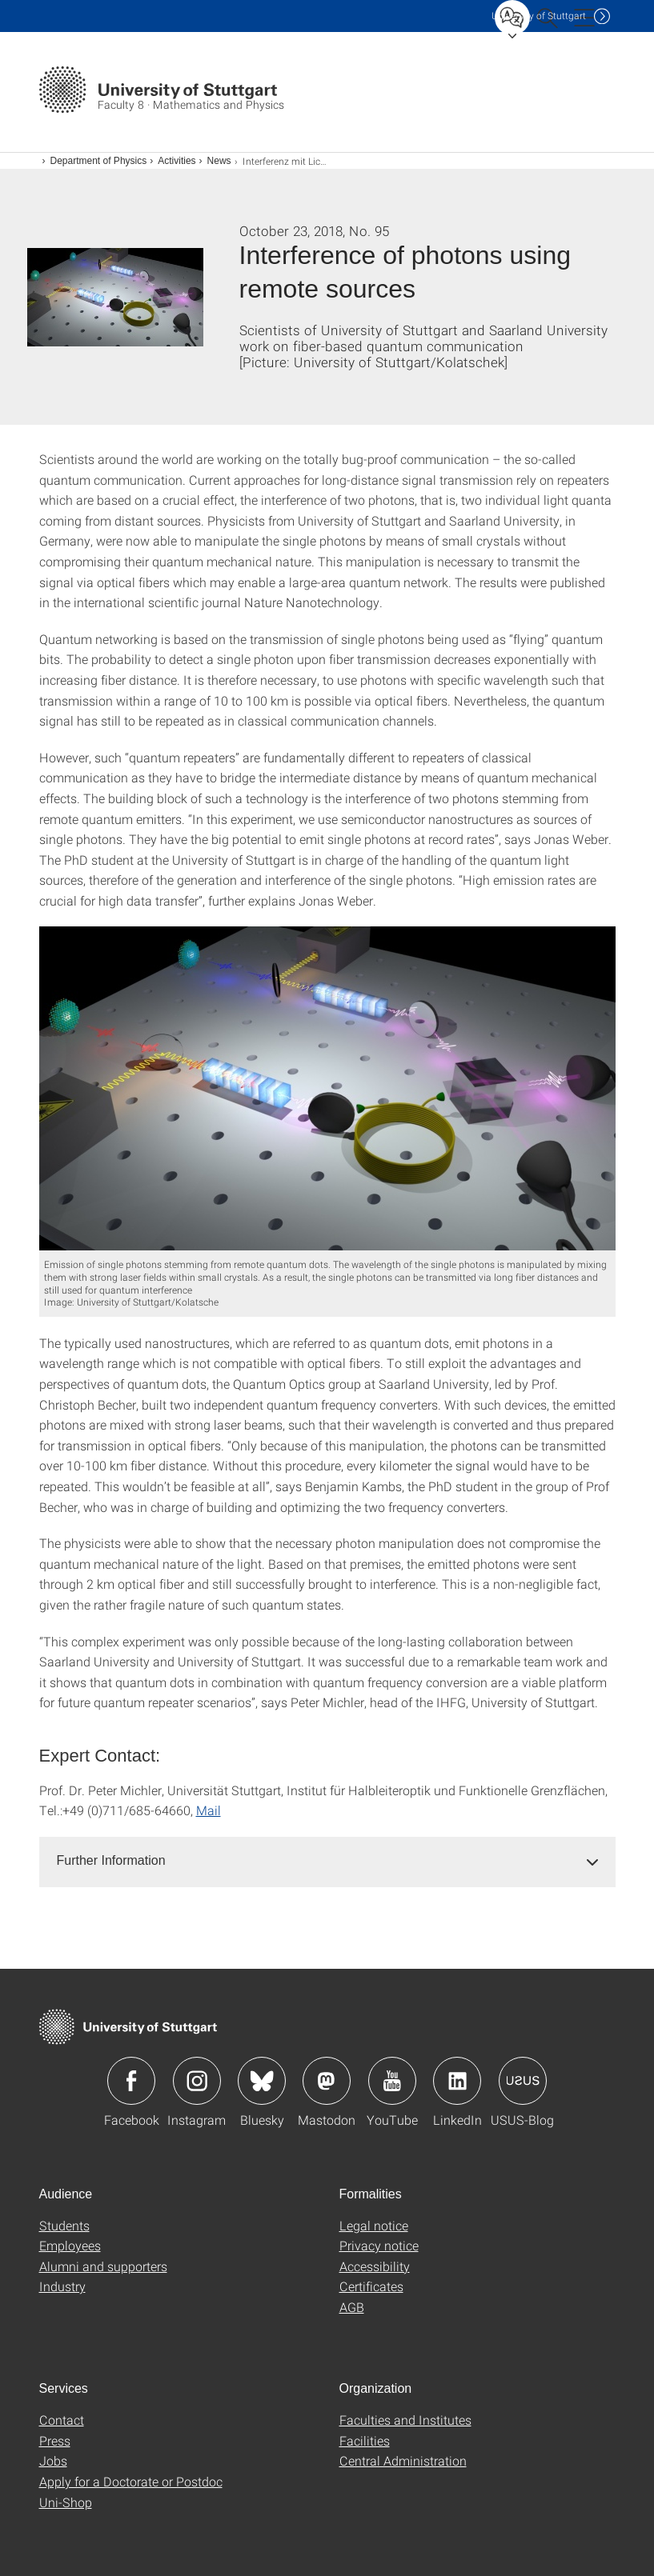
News (219, 160)
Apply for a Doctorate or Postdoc (131, 2481)
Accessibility (374, 2266)
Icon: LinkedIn (457, 2081)
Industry (62, 2286)
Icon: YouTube (392, 2081)
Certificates (371, 2286)
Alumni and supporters (103, 2266)
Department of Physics (98, 160)
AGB (351, 2306)
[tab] (327, 1861)
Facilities (364, 2440)
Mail (208, 1810)
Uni (539, 16)
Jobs (53, 2460)
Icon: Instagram (197, 2081)
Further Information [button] (111, 1860)
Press (54, 2440)
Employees (70, 2245)
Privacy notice (379, 2245)
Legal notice (373, 2225)
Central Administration (403, 2460)
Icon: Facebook (131, 2081)
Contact (61, 2419)
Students (64, 2225)
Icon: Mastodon (327, 2081)
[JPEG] (327, 1088)
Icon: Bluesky (262, 2081)
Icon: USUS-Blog (523, 2081)
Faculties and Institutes (405, 2419)
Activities (176, 160)
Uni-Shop (65, 2502)
